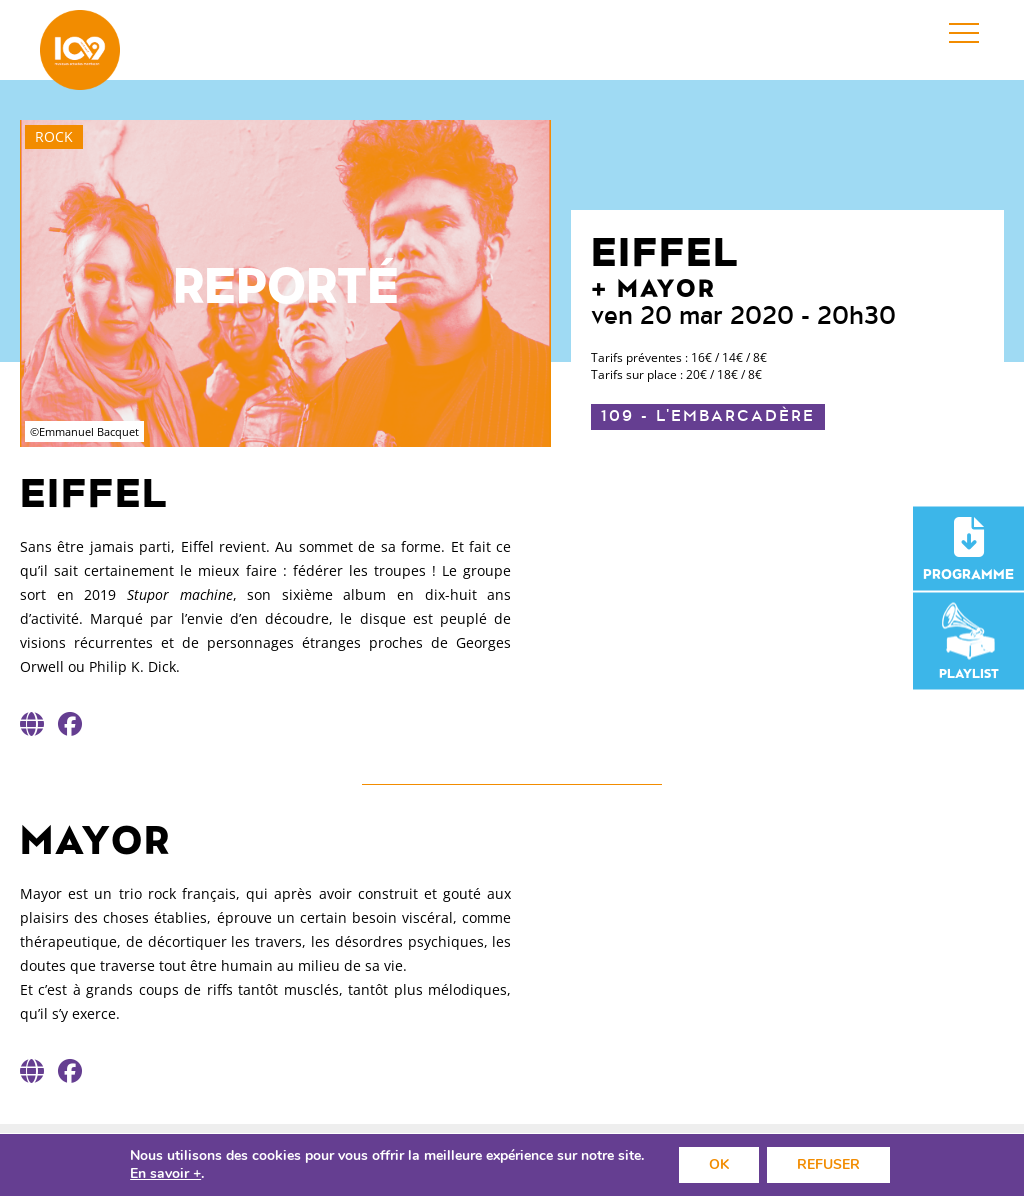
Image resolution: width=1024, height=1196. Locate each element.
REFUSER (828, 1164)
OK (719, 1164)
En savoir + (165, 1174)
